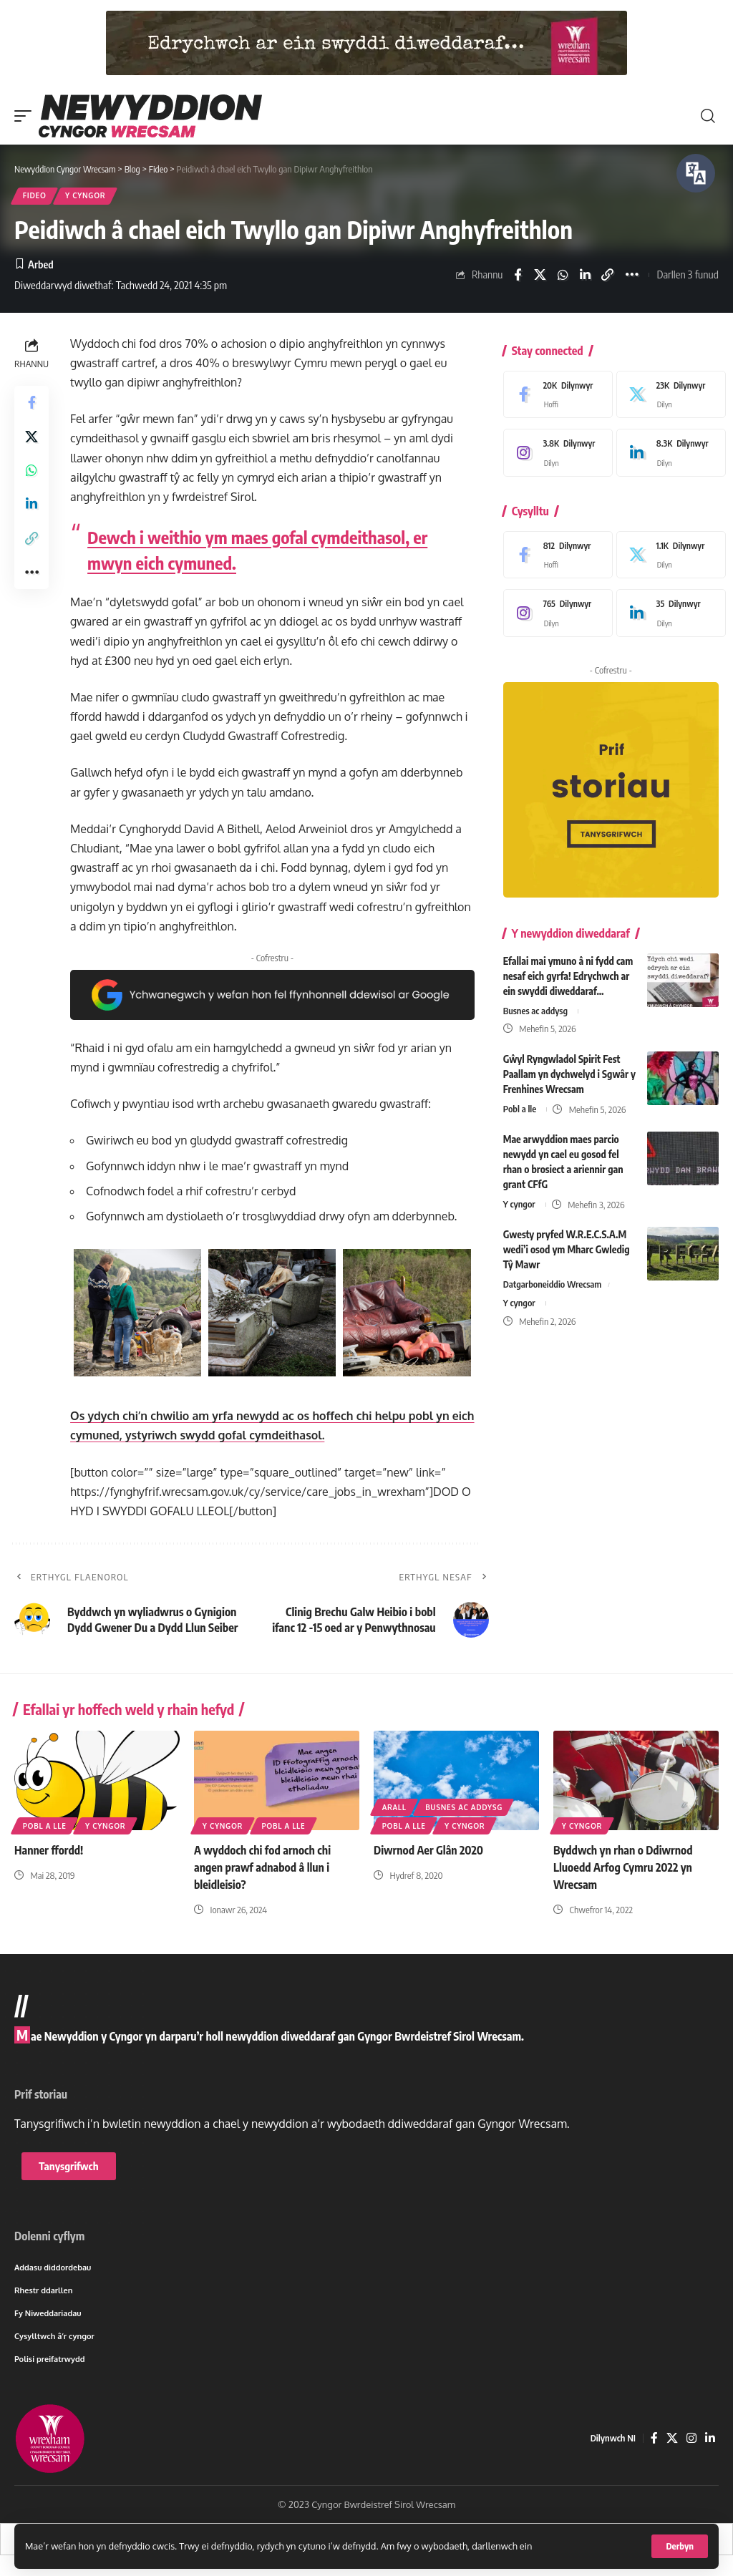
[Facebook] (554, 396)
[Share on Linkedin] (585, 275)
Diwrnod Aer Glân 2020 (429, 1851)
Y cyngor (86, 196)
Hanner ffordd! (49, 1851)
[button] (679, 2546)
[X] (667, 396)
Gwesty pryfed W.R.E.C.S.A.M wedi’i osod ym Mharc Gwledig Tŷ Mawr (566, 1249)
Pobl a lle (520, 1109)
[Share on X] (540, 275)
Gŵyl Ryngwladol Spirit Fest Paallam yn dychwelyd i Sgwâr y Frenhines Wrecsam (569, 1074)
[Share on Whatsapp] (563, 275)
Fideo (35, 196)
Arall (394, 1808)
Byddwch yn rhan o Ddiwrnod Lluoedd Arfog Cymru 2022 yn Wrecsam (623, 1867)
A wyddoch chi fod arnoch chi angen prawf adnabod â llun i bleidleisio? (263, 1867)
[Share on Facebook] (518, 275)
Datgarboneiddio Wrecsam (553, 1285)
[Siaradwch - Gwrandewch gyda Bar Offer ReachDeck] (695, 173)
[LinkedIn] (667, 454)
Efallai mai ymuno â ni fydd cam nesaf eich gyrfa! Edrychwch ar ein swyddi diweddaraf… (568, 976)
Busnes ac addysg (535, 1011)
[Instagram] (554, 454)
